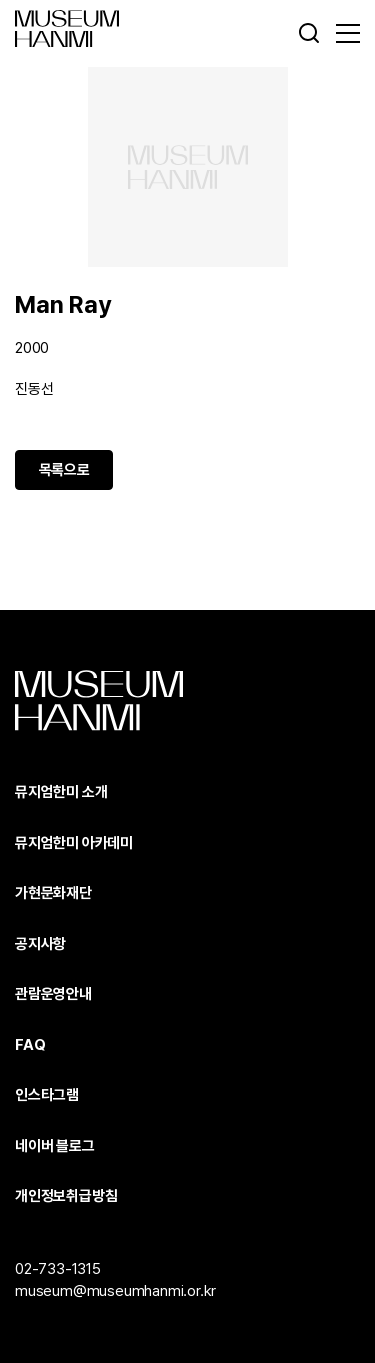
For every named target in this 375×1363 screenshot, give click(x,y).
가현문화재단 (53, 893)
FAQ (30, 1045)
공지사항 (40, 944)
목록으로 (64, 470)
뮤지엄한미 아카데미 (74, 843)
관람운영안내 (53, 994)
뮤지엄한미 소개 (61, 792)
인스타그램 (47, 1095)
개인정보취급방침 (66, 1196)
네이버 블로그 (55, 1146)
